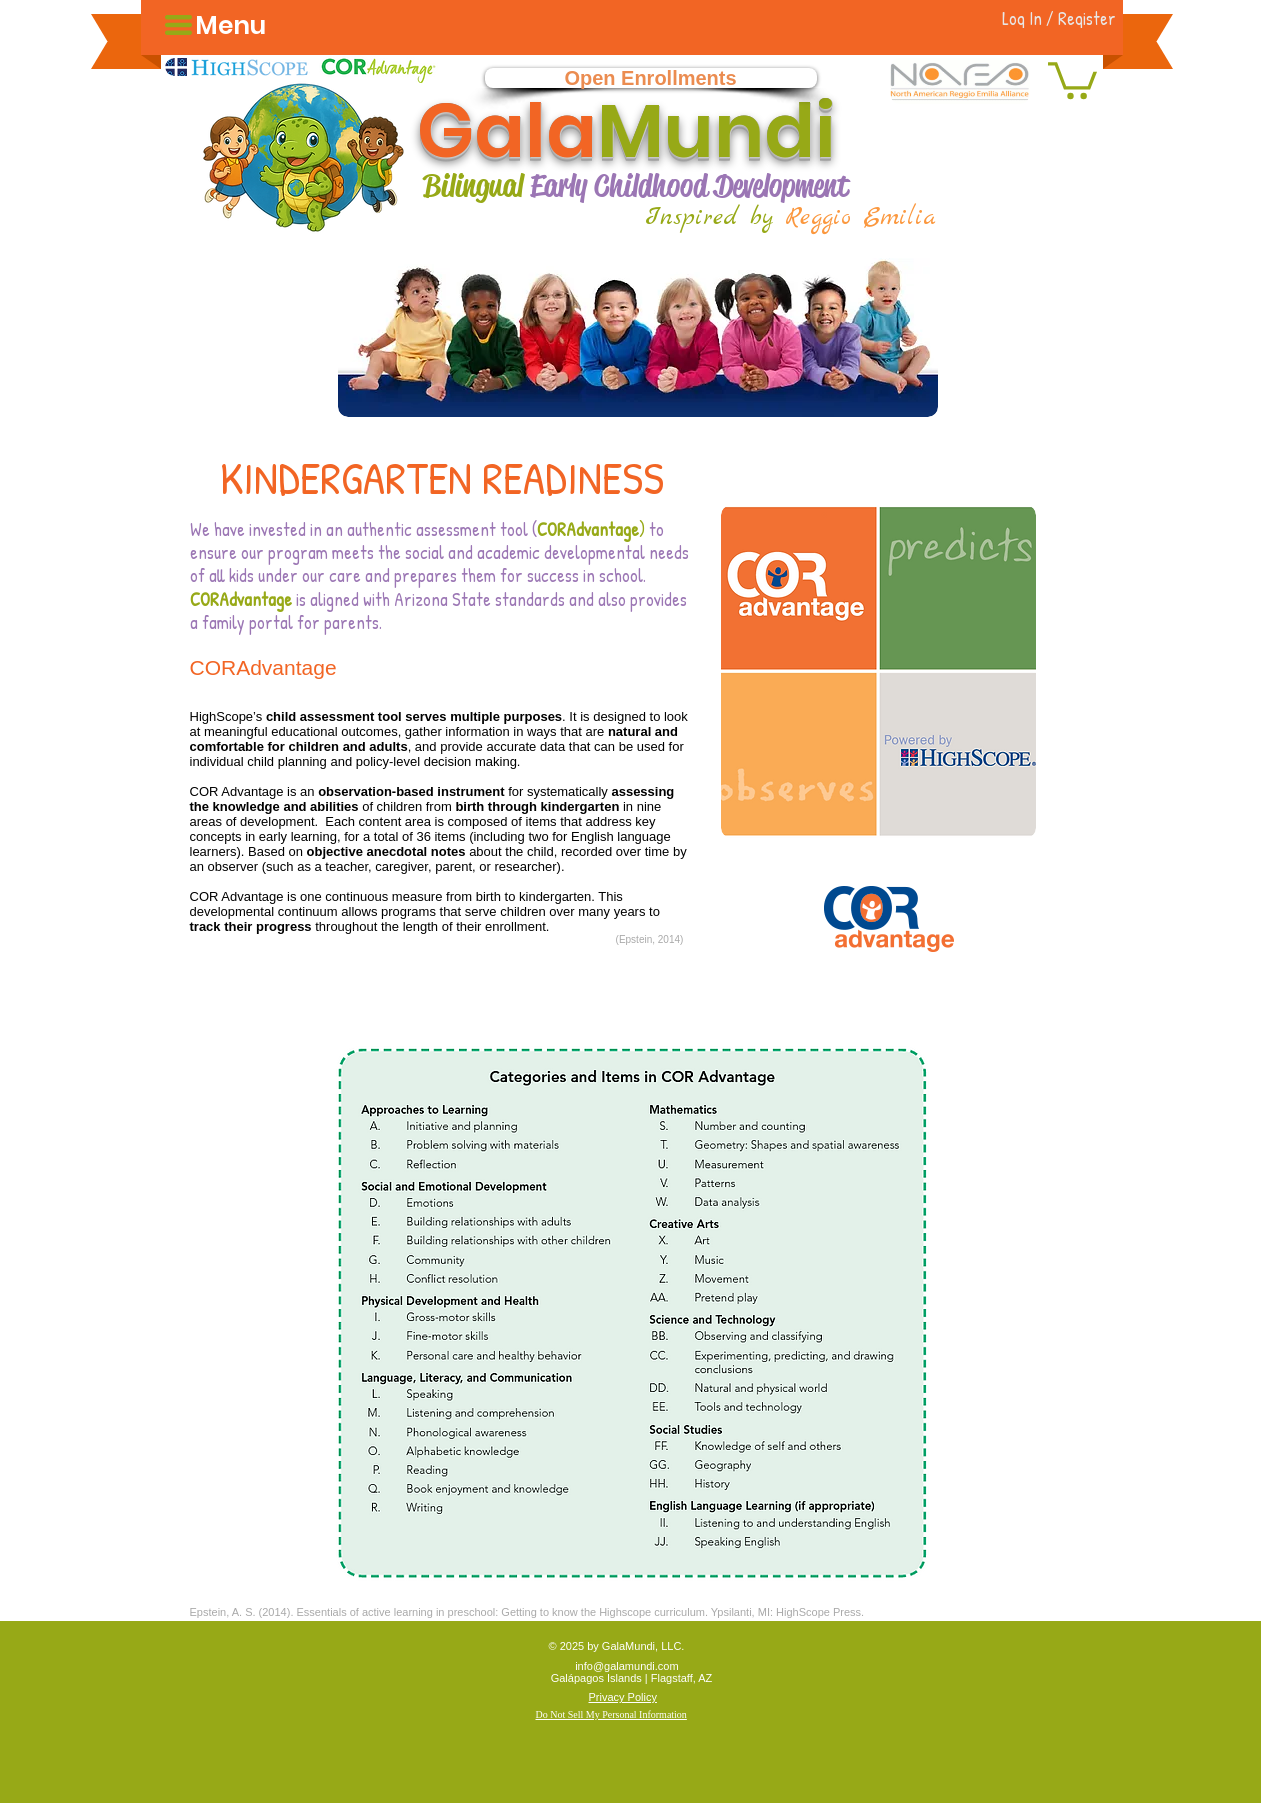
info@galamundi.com (627, 1666)
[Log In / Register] (1059, 18)
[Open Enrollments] (651, 78)
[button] (1072, 78)
